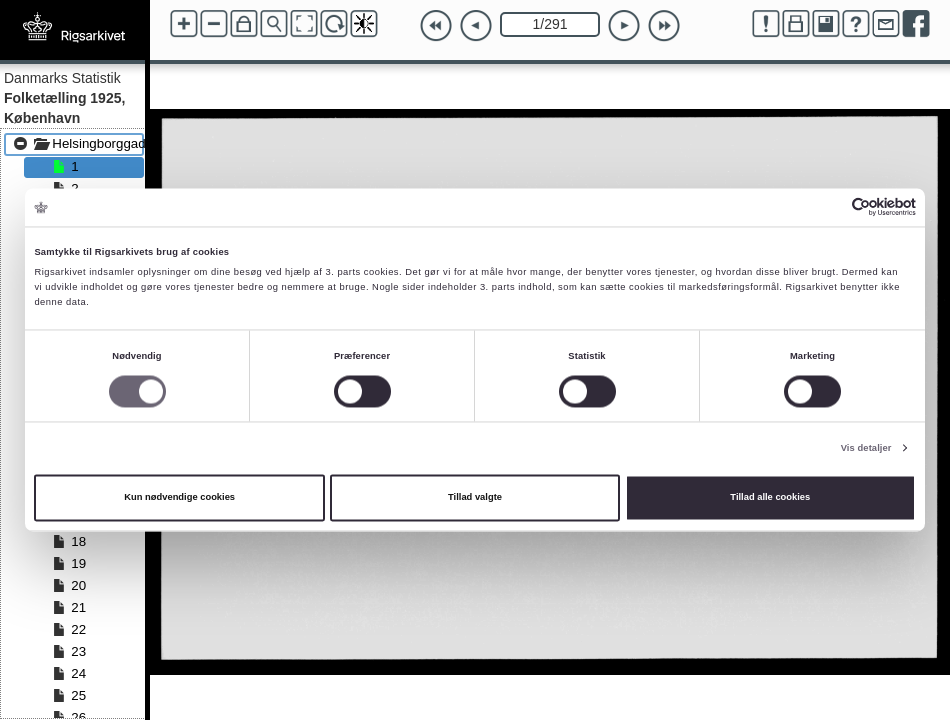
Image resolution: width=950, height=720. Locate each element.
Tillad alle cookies (770, 498)
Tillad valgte (475, 498)
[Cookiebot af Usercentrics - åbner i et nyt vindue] (828, 207)
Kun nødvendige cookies (179, 498)
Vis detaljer (866, 448)
